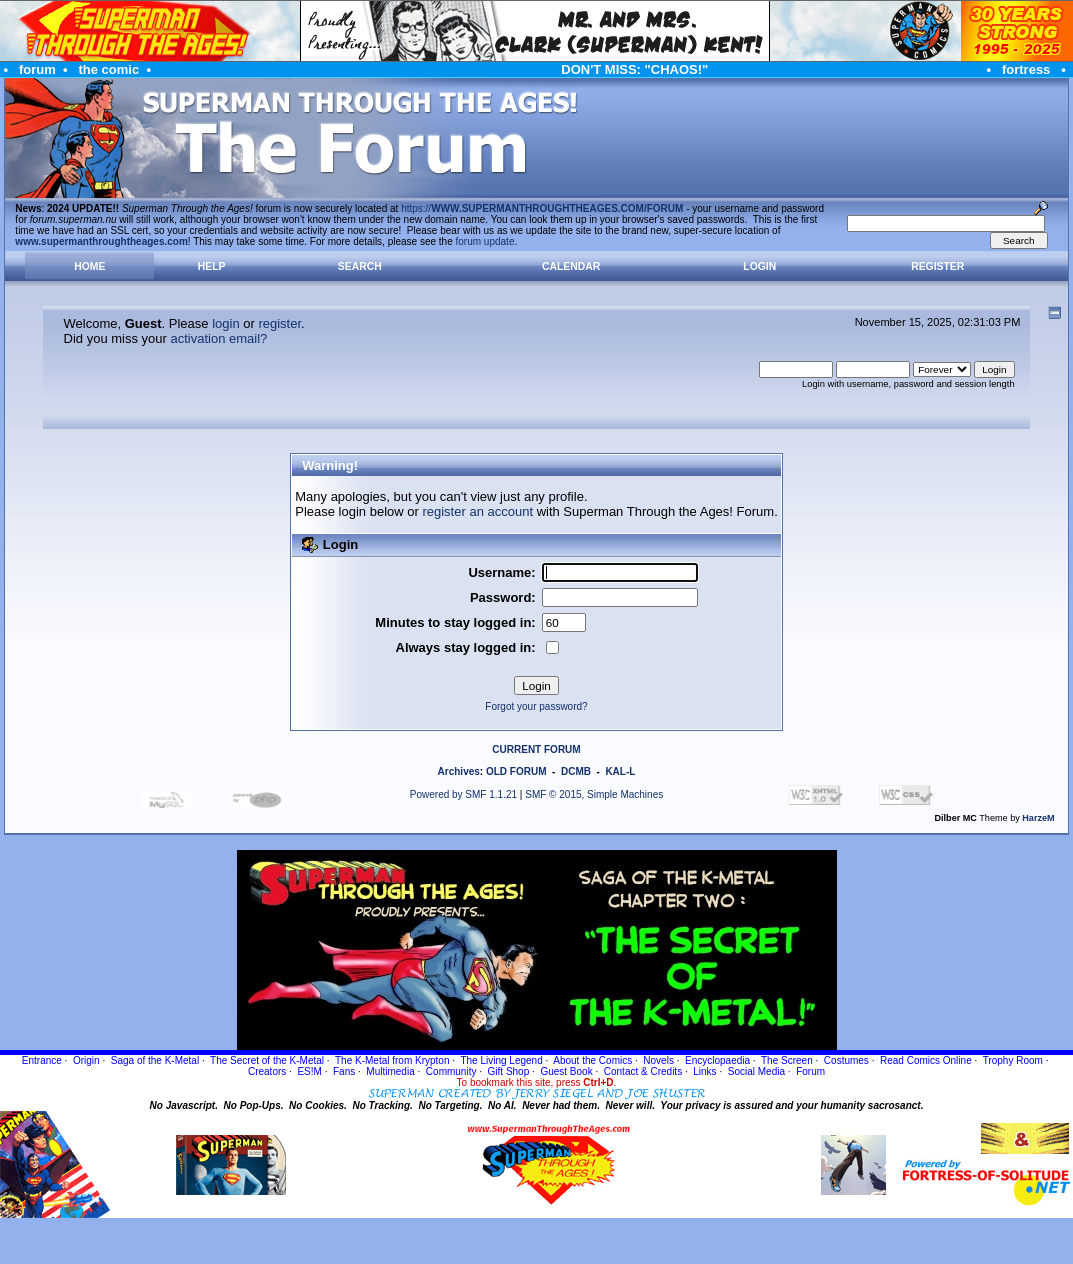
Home (89, 266)
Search (360, 266)
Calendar (571, 266)
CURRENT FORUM (536, 749)
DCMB (576, 771)
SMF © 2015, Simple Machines (594, 794)
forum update (485, 241)
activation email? (218, 338)
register (279, 323)
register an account (477, 511)
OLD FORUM (516, 771)
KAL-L (620, 771)
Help (212, 266)
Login (759, 266)
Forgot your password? (536, 706)
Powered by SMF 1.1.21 (463, 794)
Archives (459, 771)
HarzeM (1038, 818)
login (225, 323)
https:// (542, 208)
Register (937, 266)
